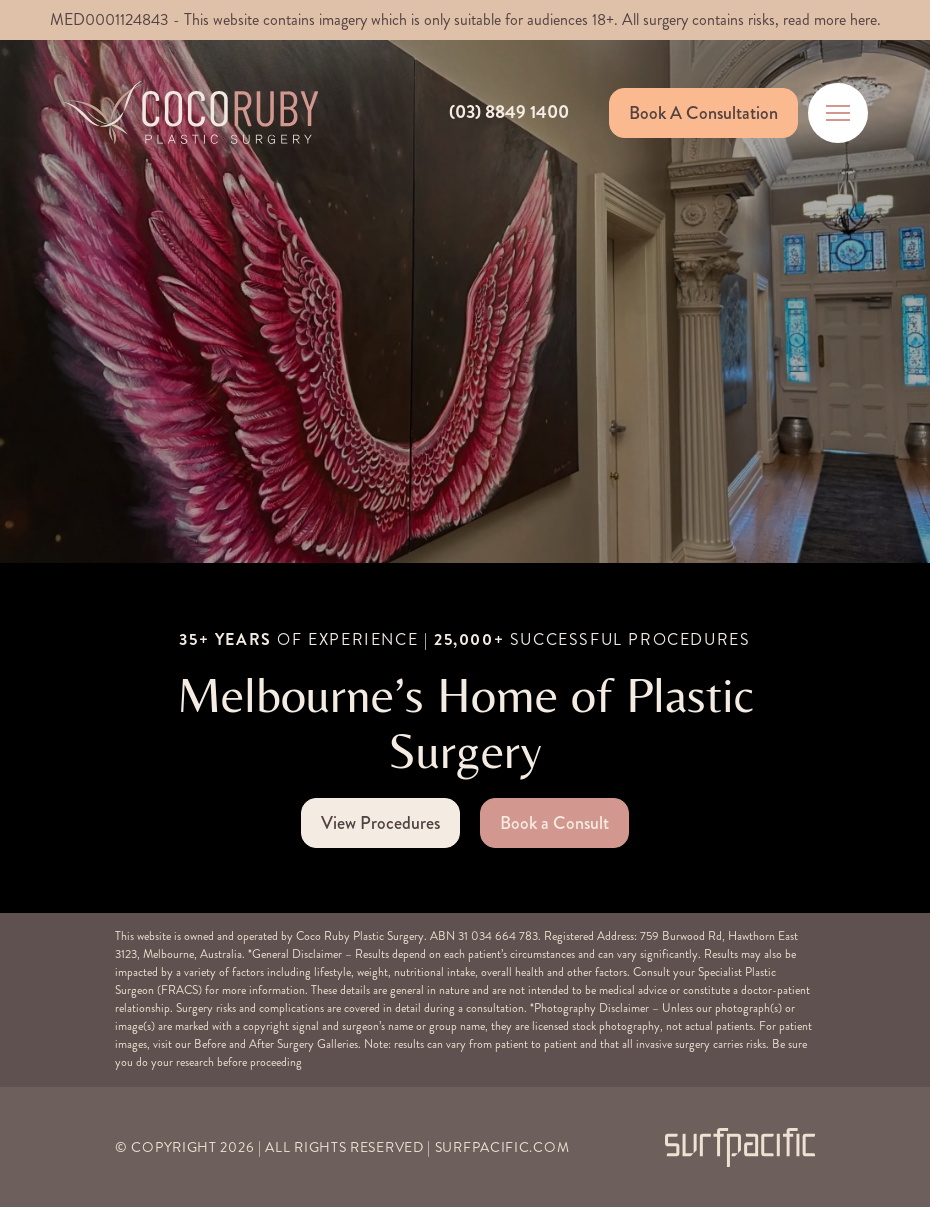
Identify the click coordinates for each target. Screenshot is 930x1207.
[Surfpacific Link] (740, 1147)
